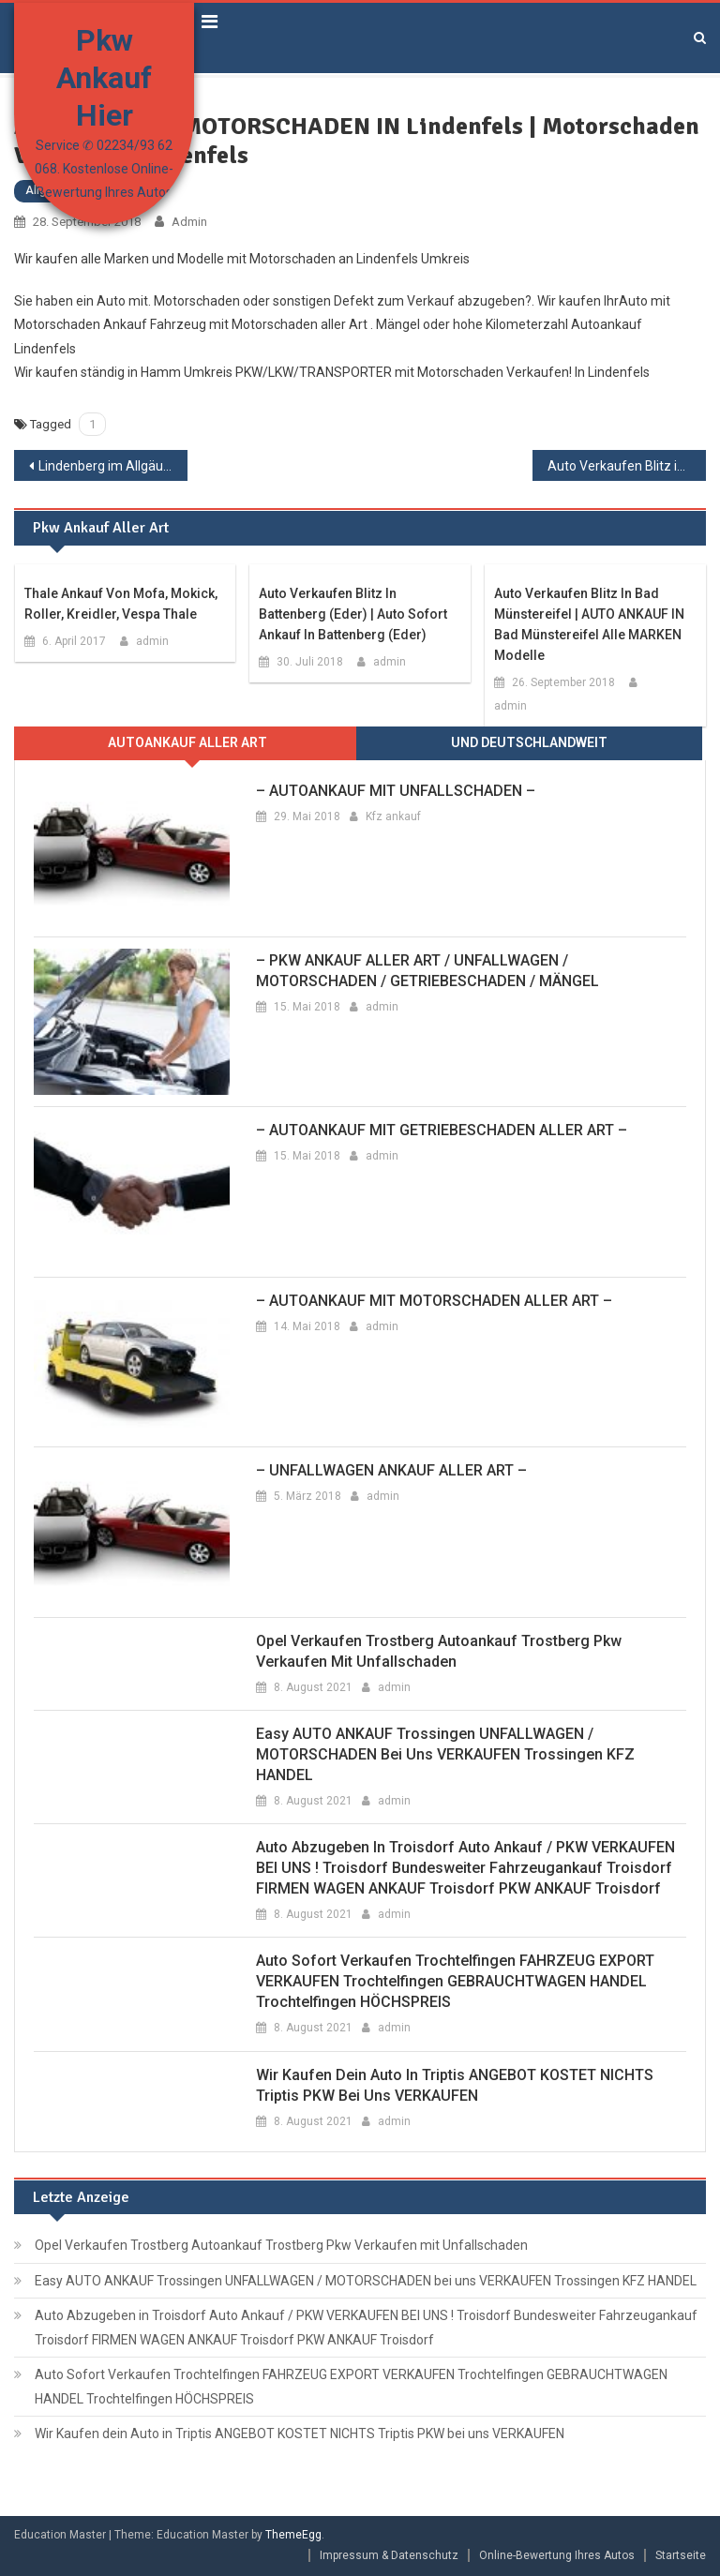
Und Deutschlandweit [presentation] (529, 742)
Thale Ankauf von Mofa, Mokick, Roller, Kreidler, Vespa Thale (121, 604)
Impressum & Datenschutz (389, 2555)
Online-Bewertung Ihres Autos (557, 2555)
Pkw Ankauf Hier (104, 77)
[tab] (187, 742)
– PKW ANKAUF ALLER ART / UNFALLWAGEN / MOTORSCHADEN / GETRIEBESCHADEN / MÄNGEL (427, 970)
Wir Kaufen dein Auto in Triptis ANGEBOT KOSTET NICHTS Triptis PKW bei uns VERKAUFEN (454, 2085)
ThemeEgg (293, 2534)
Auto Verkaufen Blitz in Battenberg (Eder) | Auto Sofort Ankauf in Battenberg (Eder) (353, 614)
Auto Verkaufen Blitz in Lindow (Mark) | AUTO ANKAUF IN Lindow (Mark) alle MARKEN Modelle (626, 465)
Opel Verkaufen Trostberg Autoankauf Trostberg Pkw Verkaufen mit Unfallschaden (439, 1651)
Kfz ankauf (393, 816)
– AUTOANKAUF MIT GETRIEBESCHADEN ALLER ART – (441, 1130)
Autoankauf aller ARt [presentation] (187, 742)
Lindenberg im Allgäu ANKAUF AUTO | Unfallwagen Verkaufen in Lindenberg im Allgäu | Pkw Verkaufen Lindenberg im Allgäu (112, 465)
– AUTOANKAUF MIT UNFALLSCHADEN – (395, 791)
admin (189, 222)
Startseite (680, 2555)
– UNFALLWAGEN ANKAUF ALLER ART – (391, 1470)
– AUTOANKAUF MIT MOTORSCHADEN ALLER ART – (434, 1301)
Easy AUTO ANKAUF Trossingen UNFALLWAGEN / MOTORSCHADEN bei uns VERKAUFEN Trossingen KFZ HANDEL (445, 1754)
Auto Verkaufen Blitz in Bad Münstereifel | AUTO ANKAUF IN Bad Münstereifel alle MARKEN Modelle (589, 624)
